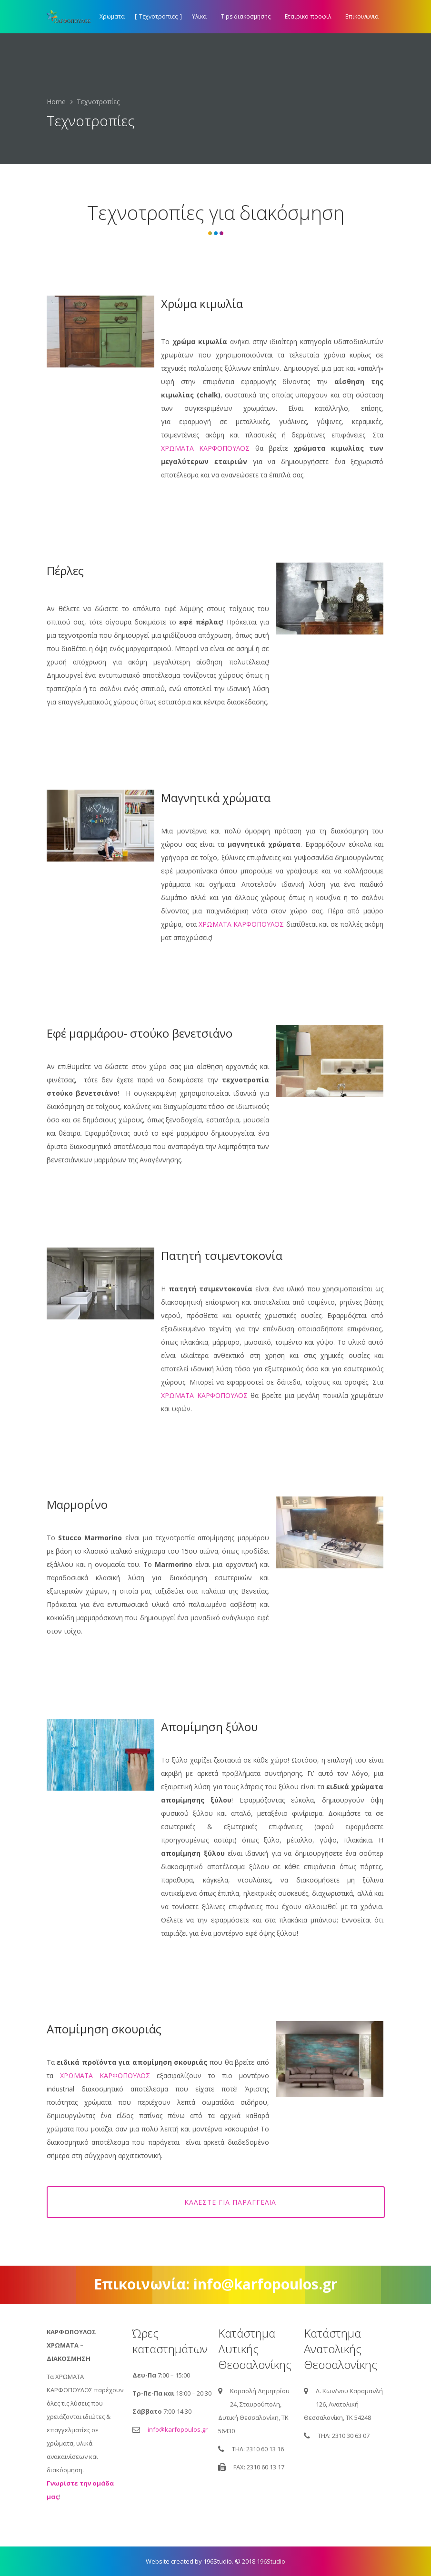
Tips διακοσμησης (246, 16)
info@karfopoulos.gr (178, 2429)
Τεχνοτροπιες (158, 16)
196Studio (271, 2561)
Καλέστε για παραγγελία (232, 2202)
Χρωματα (112, 16)
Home (56, 101)
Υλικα (199, 16)
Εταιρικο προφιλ (308, 16)
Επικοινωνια (362, 16)
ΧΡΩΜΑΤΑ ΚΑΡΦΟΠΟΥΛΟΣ (205, 448)
